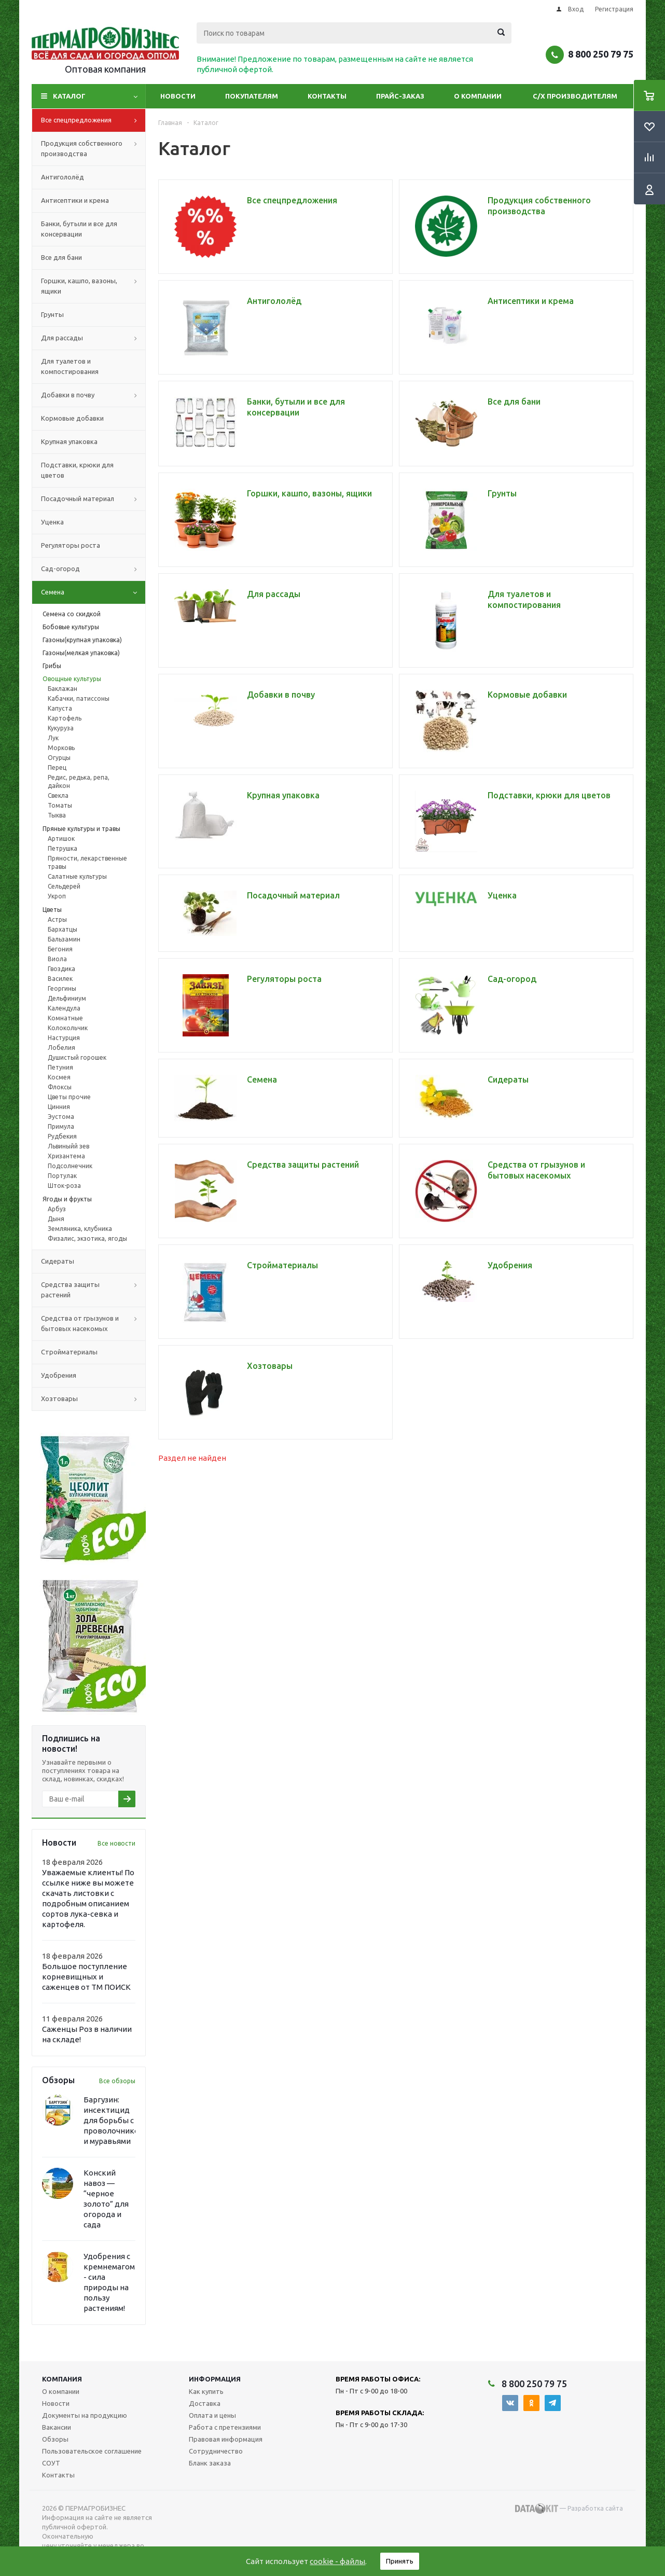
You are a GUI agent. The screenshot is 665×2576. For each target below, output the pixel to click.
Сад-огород (93, 569)
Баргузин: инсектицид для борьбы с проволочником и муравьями (114, 2120)
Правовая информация (225, 2439)
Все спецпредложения (93, 120)
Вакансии (56, 2427)
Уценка (52, 521)
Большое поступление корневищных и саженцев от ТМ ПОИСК (86, 1976)
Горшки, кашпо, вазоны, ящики (93, 286)
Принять (399, 2561)
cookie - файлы (337, 2561)
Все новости (116, 1843)
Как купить (206, 2391)
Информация (215, 2379)
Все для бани (61, 257)
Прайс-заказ (400, 96)
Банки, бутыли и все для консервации (79, 229)
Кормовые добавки (72, 418)
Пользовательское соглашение (92, 2451)
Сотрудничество (216, 2451)
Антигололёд (62, 177)
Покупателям (251, 96)
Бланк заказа (210, 2463)
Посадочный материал (93, 499)
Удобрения (58, 1375)
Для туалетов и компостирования (70, 366)
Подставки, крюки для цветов (77, 470)
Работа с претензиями (225, 2427)
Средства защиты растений (93, 1290)
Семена (93, 592)
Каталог (69, 96)
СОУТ (51, 2463)
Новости (178, 96)
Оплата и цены (212, 2415)
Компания (62, 2379)
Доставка (204, 2403)
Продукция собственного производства (93, 148)
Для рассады (93, 338)
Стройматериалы (69, 1351)
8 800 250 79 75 (600, 54)
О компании (478, 96)
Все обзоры (117, 2081)
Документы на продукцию (84, 2415)
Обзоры (55, 2439)
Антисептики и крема (75, 200)
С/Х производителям (575, 96)
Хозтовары (93, 1399)
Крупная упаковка (69, 441)
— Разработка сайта (569, 2508)
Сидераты (57, 1261)
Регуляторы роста (70, 545)
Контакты (327, 96)
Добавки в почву (93, 395)
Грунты (52, 314)
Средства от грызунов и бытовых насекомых (93, 1323)
